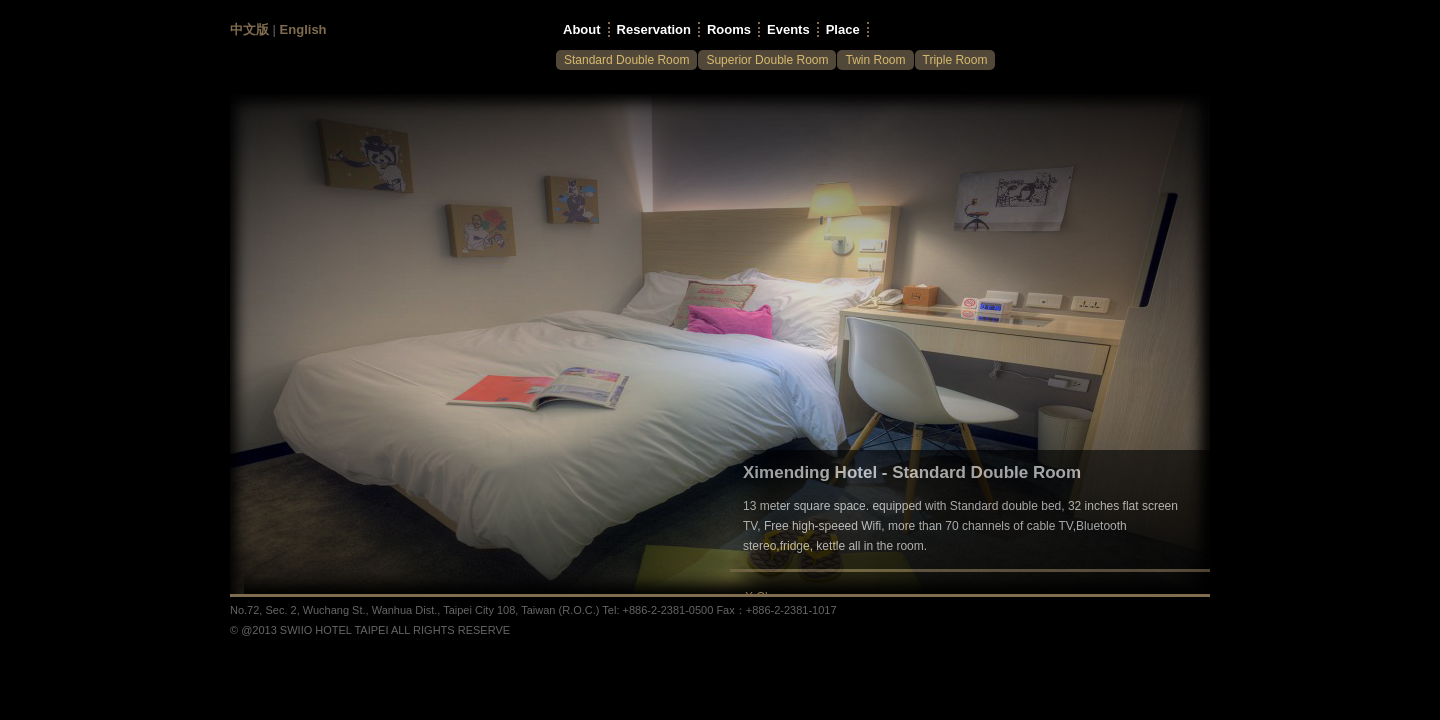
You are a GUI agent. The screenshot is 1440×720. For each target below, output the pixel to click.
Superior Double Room (767, 60)
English (303, 29)
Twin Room (875, 60)
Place (843, 29)
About (582, 29)
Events (788, 29)
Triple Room (955, 60)
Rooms (729, 29)
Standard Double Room (626, 60)
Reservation (654, 29)
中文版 (249, 29)
